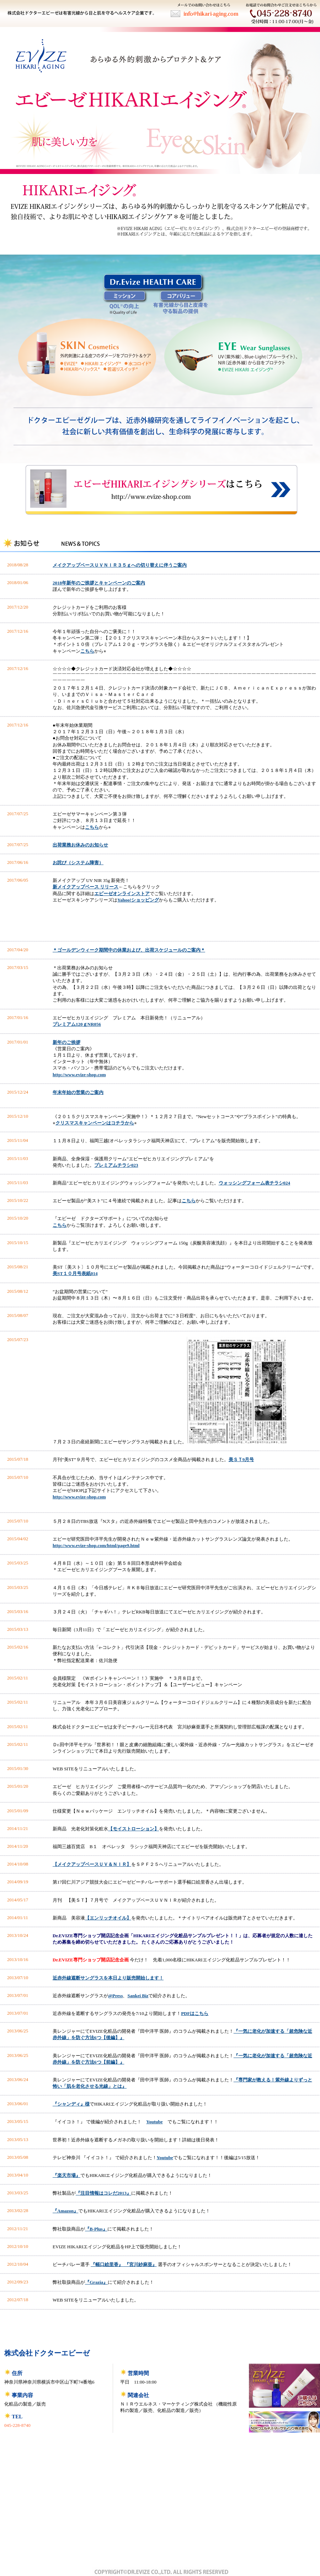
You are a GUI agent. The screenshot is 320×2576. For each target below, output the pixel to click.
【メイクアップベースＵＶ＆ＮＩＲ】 (92, 1864)
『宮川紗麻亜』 (139, 2264)
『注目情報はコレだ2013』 (103, 2193)
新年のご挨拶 (66, 1042)
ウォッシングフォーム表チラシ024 (254, 1183)
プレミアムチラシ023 (116, 1165)
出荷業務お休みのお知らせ (80, 845)
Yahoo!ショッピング (138, 900)
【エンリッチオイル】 (108, 1918)
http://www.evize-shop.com (79, 1074)
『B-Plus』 (96, 2229)
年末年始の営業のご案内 (78, 1092)
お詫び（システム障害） (78, 862)
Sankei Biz (137, 1995)
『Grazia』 (96, 2282)
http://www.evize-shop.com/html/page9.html (96, 1545)
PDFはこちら (194, 2013)
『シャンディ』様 (71, 2104)
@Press (115, 1995)
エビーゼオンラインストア (122, 893)
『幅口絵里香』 (107, 2264)
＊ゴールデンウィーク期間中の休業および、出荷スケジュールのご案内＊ (129, 950)
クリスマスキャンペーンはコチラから (94, 1123)
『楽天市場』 (66, 2175)
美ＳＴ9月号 (241, 1459)
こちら (87, 651)
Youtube (154, 2121)
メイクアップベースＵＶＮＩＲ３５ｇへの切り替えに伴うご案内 (120, 565)
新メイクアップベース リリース (85, 886)
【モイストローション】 (133, 1828)
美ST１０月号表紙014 (75, 1273)
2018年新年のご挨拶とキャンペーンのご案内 (99, 583)
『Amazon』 (65, 2210)
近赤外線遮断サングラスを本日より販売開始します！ (108, 1978)
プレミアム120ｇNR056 (77, 1024)
